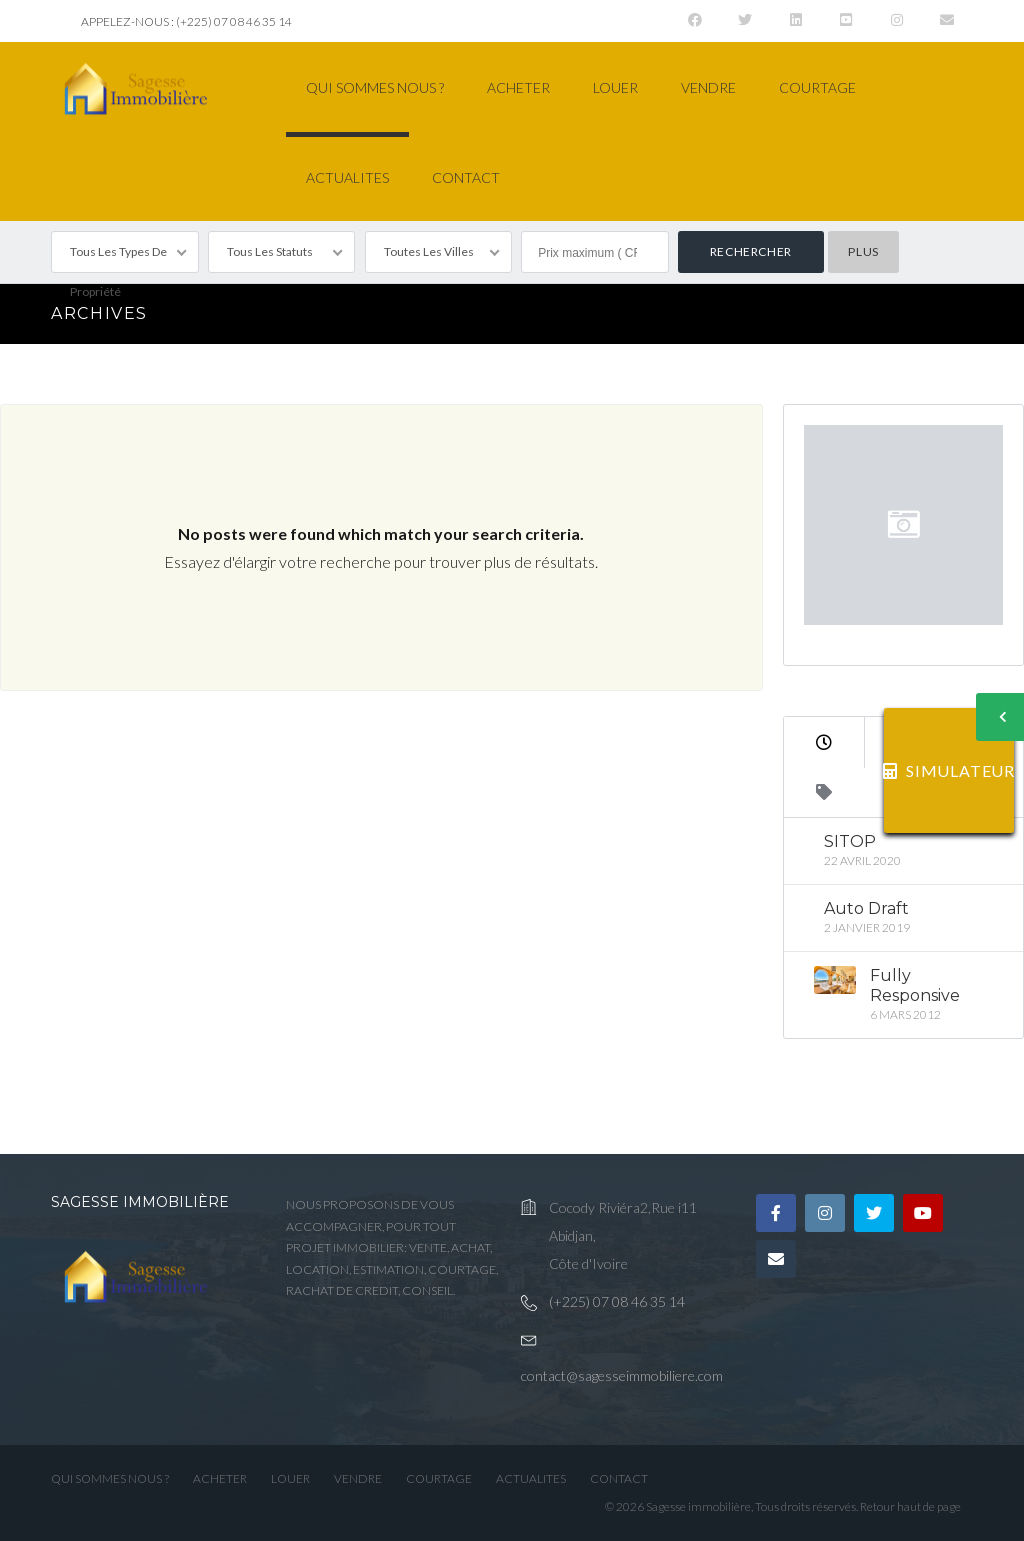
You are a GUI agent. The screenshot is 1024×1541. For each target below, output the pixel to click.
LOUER (615, 87)
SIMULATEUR (949, 770)
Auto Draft (866, 908)
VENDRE (708, 87)
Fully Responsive (915, 985)
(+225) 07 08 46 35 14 (617, 1301)
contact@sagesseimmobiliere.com (622, 1375)
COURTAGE (817, 87)
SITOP (850, 841)
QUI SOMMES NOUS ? (375, 87)
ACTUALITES (347, 177)
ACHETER (518, 87)
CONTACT (466, 177)
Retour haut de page (910, 1506)
